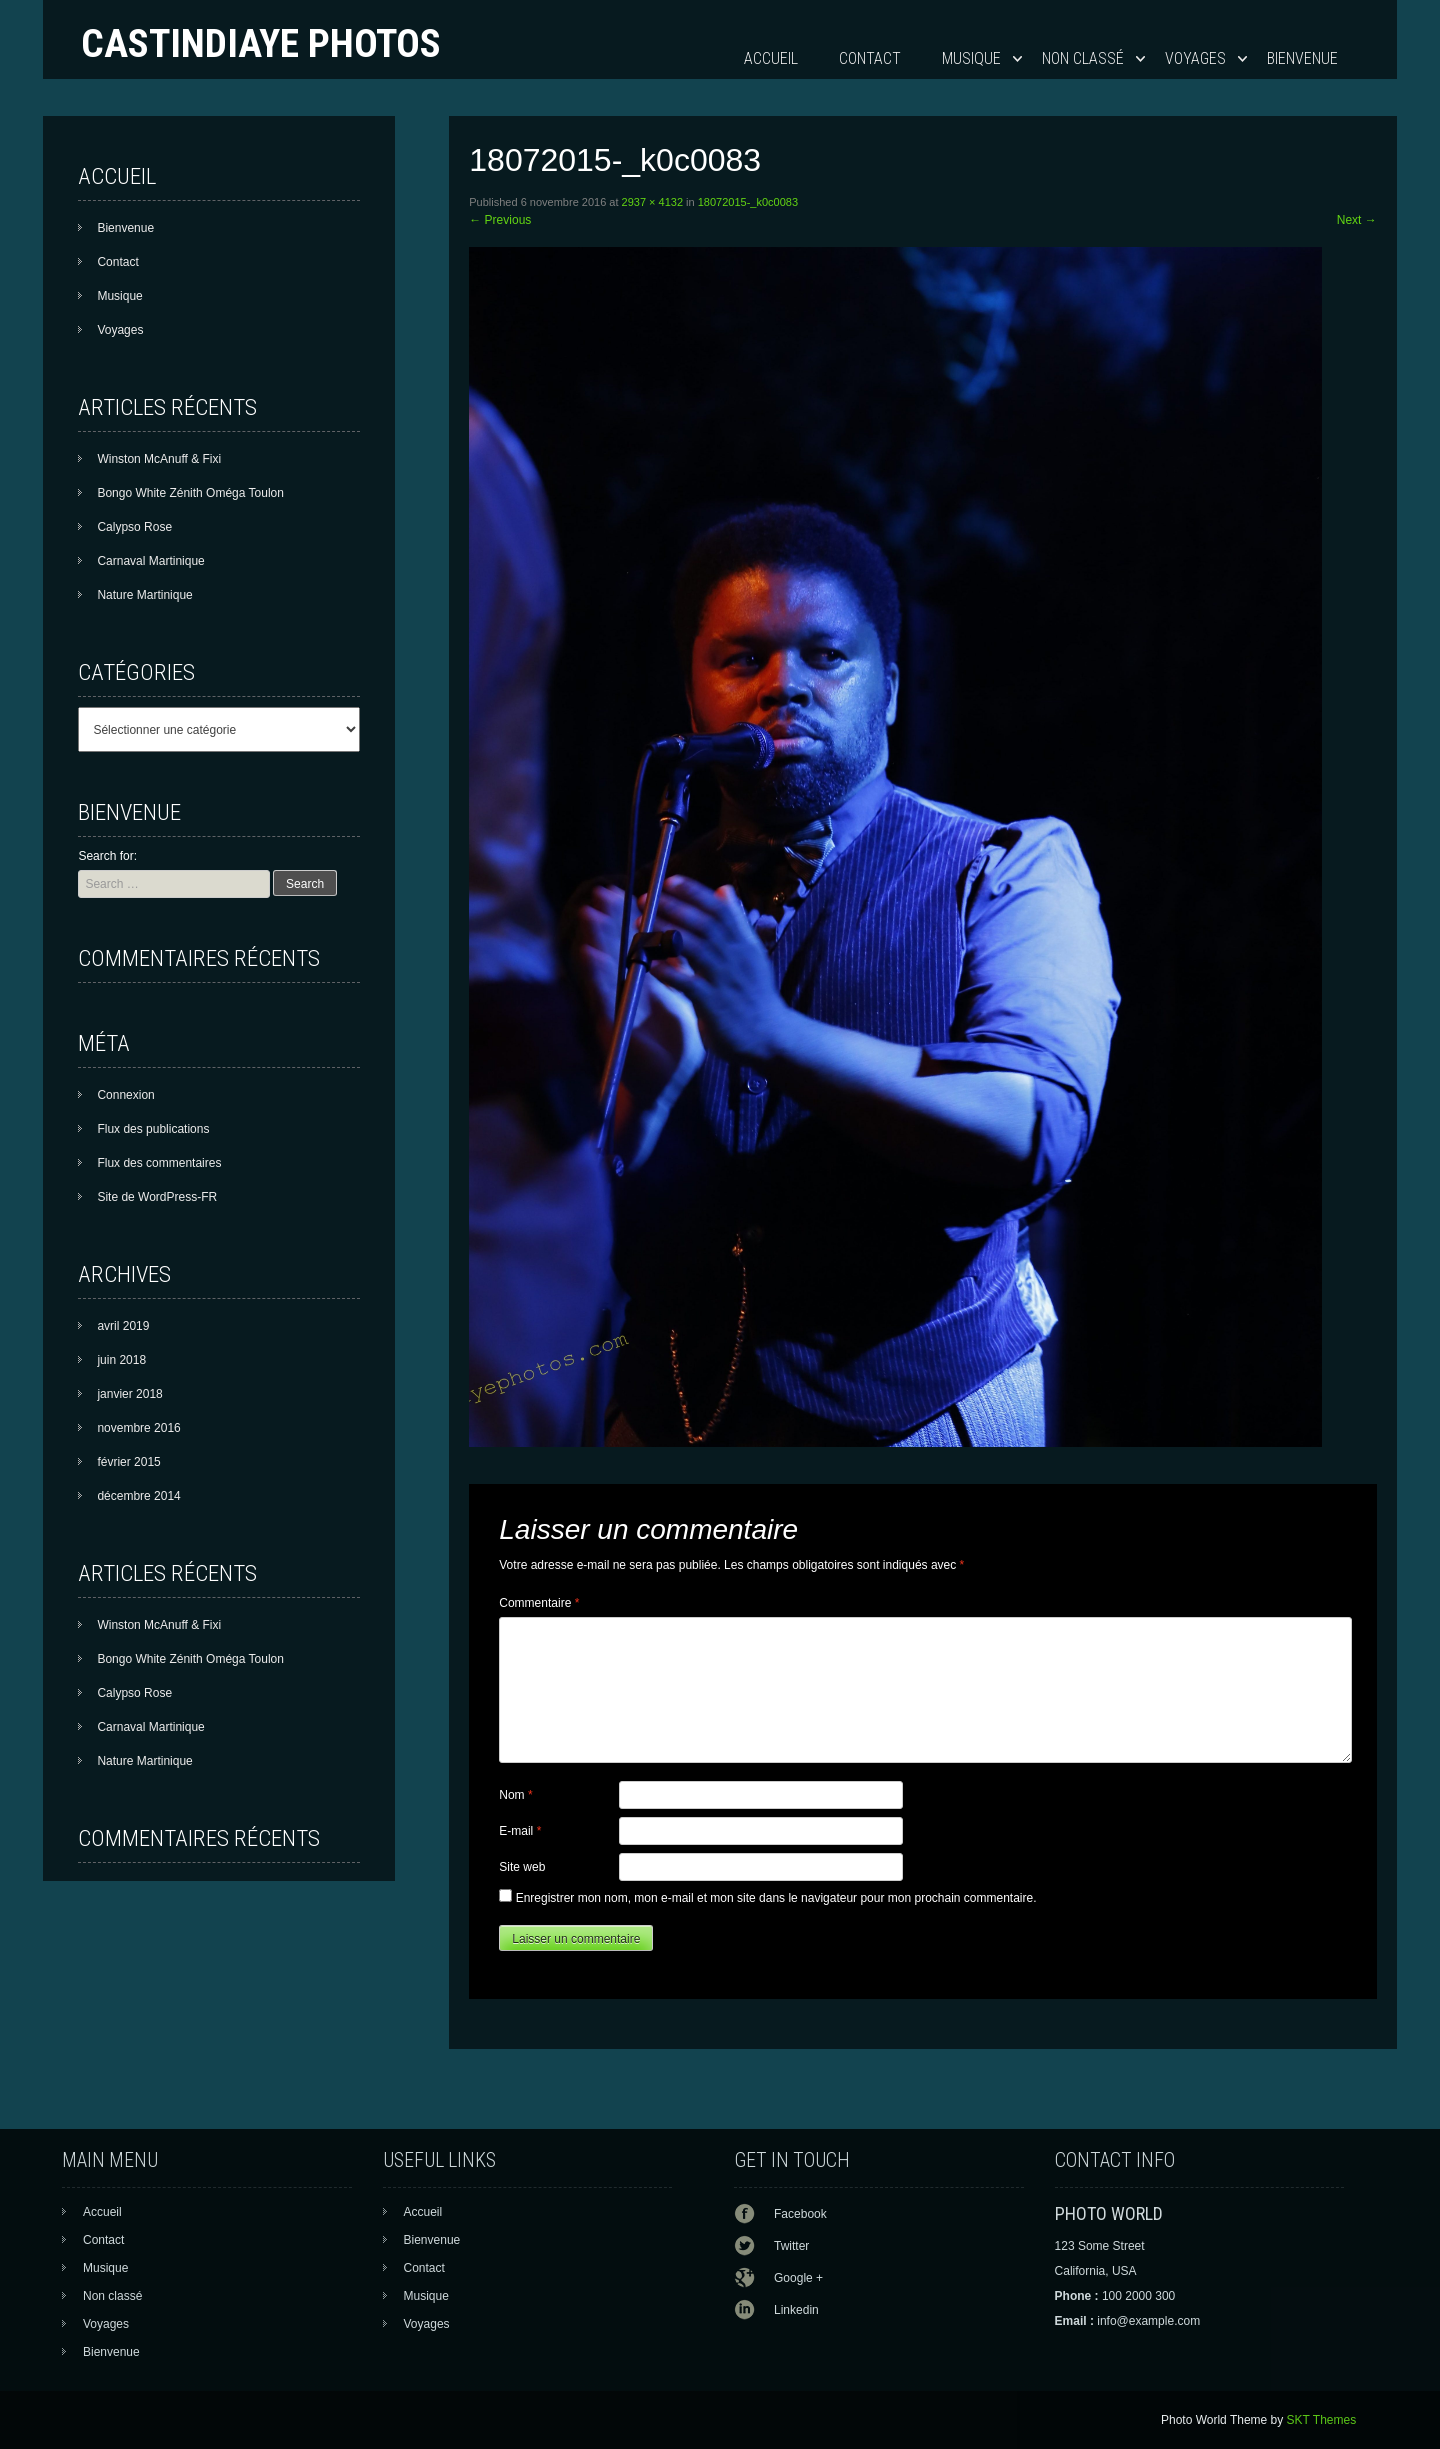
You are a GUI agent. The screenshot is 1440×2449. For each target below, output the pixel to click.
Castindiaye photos (261, 43)
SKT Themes (1322, 2420)
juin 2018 (121, 1360)
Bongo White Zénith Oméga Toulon (190, 493)
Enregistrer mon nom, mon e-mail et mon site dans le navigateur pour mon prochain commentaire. (776, 1898)
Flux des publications (153, 1129)
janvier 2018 (129, 1394)
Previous (500, 220)
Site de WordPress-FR (157, 1197)
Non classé (1083, 58)
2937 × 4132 (652, 202)
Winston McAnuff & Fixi (159, 459)
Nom (515, 1795)
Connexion (125, 1095)
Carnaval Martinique (150, 561)
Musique (971, 58)
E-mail (520, 1831)
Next (1357, 220)
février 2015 (128, 1462)
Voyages (1195, 58)
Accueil (771, 58)
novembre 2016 (138, 1428)
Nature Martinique (144, 595)
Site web (522, 1867)
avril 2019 (123, 1326)
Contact (870, 58)
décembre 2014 (138, 1496)
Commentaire (539, 1603)
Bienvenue (1302, 58)
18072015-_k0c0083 (748, 202)
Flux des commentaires (159, 1163)
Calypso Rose (134, 527)
